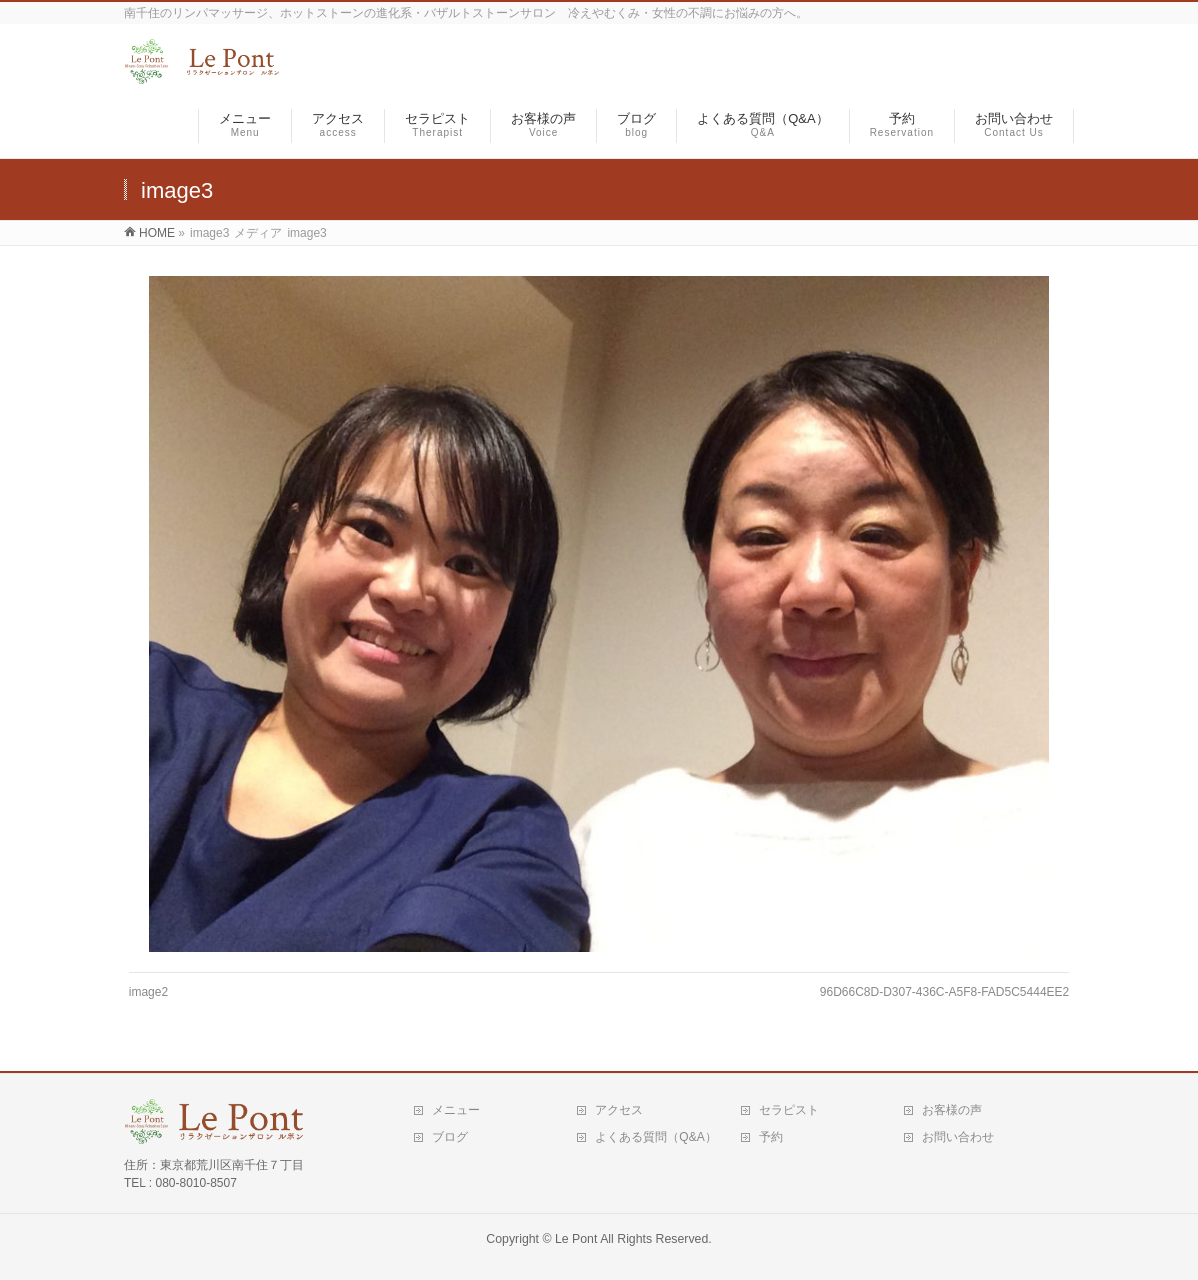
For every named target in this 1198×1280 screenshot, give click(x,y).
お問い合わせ (958, 1137)
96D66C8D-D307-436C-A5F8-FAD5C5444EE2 (944, 992)
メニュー (456, 1110)
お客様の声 (952, 1110)
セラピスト (789, 1110)
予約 (771, 1137)
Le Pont (576, 1239)
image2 (148, 992)
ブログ (450, 1137)
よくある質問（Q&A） (655, 1137)
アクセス (619, 1110)
